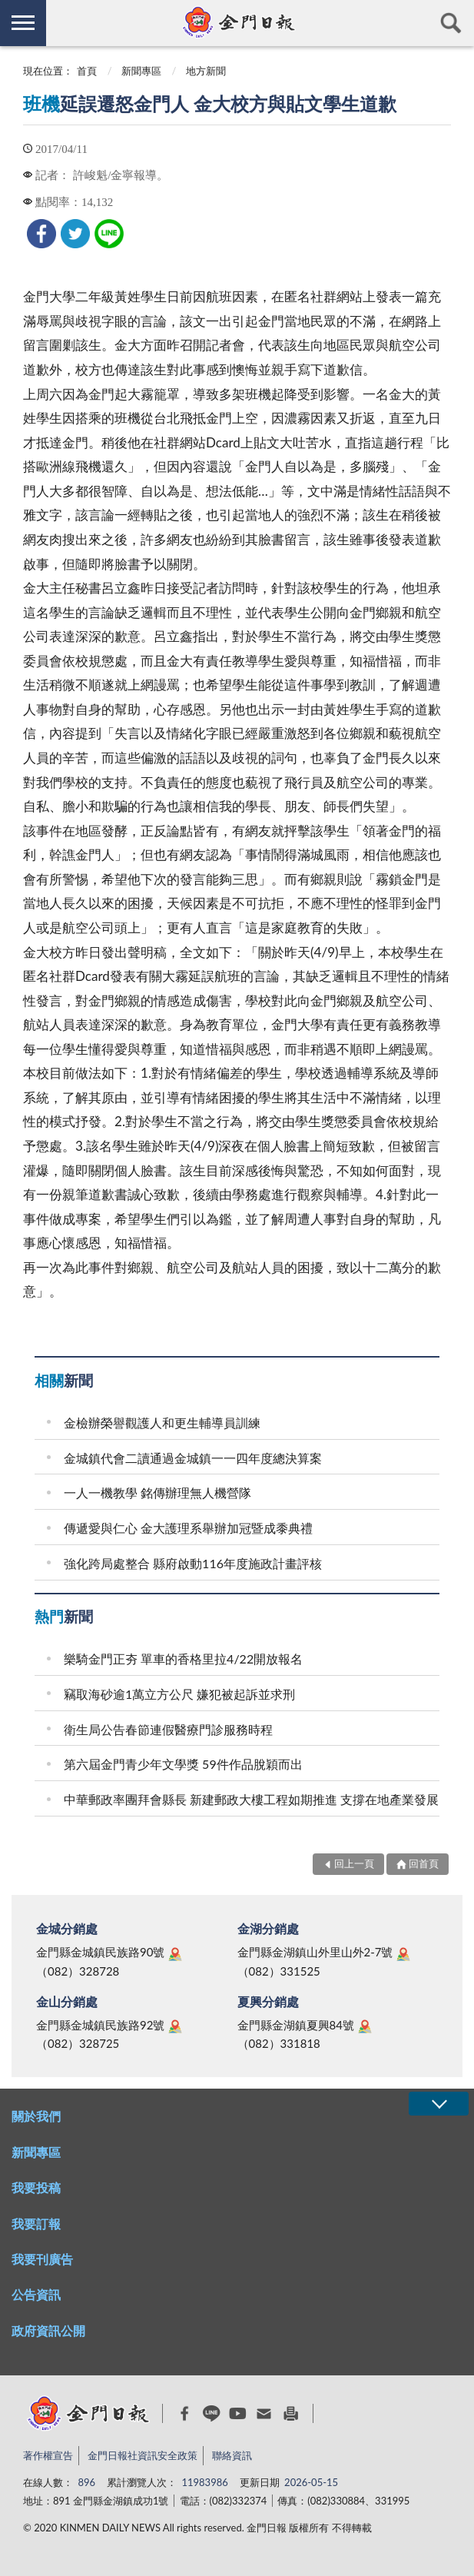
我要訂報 (36, 2223)
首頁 (87, 71)
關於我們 (36, 2116)
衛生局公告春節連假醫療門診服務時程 (168, 1729)
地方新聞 (206, 71)
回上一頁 (354, 1863)
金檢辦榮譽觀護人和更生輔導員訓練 (162, 1422)
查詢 (451, 23)
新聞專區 (141, 71)
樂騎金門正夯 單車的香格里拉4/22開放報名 (183, 1658)
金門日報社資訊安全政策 (142, 2455)
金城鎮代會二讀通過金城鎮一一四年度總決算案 (193, 1458)
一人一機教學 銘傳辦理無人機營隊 (157, 1492)
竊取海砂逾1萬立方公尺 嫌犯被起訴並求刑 (179, 1694)
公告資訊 (36, 2294)
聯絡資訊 (232, 2455)
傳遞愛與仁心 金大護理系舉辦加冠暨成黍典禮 (188, 1528)
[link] (41, 233)
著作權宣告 (48, 2455)
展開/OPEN (439, 2104)
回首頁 (424, 1863)
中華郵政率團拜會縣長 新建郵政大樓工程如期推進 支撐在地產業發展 (251, 1799)
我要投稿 (36, 2187)
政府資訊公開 (48, 2330)
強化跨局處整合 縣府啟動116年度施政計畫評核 (193, 1563)
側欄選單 (23, 22)
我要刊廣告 (42, 2259)
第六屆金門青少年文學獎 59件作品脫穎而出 (183, 1764)
